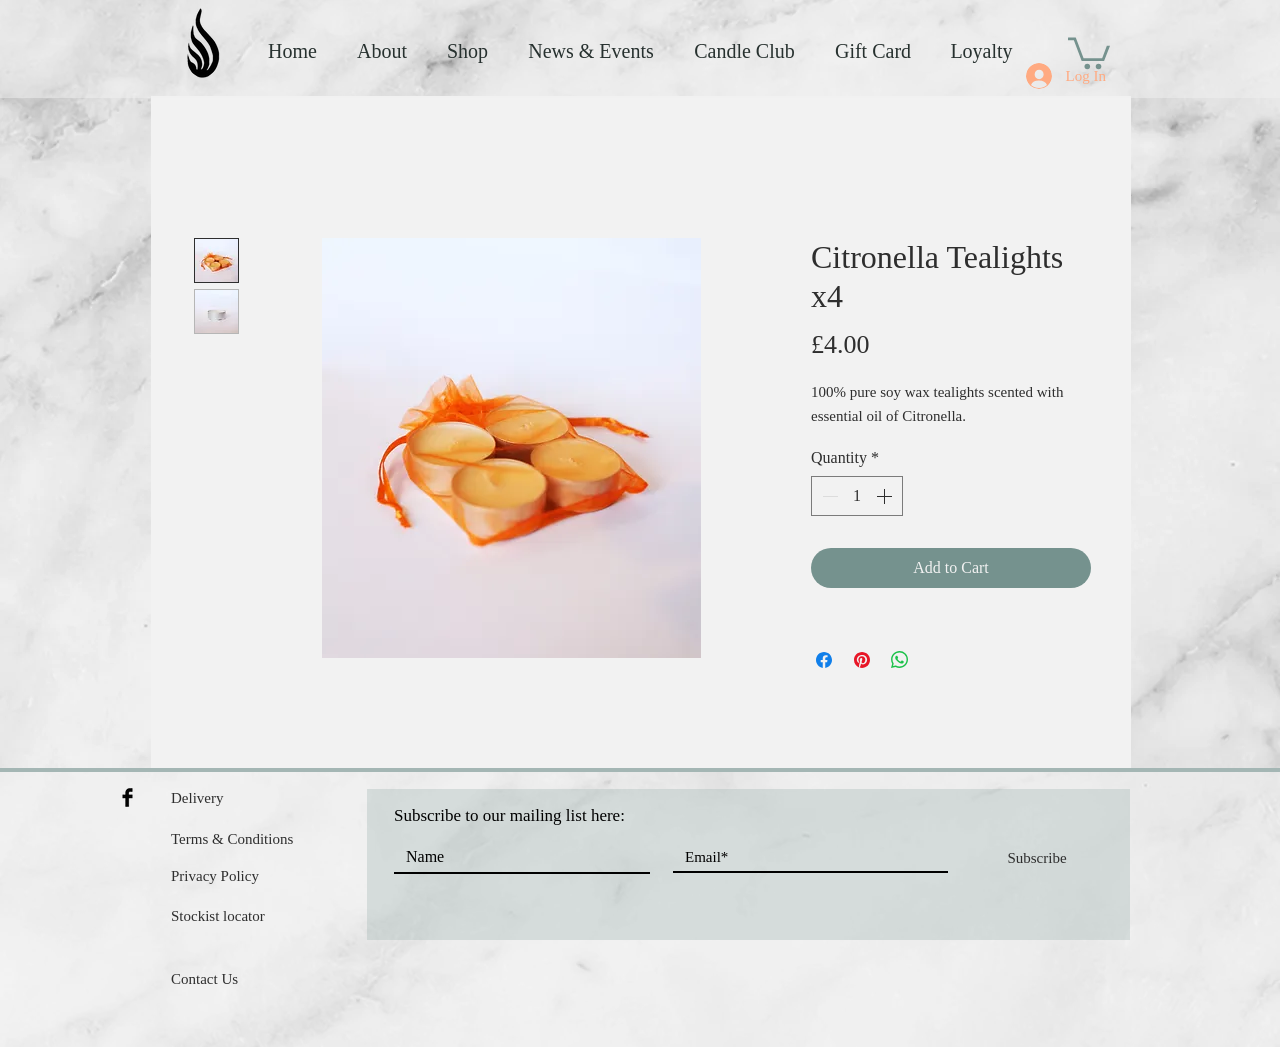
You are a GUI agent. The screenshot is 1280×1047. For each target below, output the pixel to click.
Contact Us (204, 979)
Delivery (197, 798)
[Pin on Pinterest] (862, 660)
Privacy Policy (215, 876)
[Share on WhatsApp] (900, 660)
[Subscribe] (1037, 858)
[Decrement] (828, 496)
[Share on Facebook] (824, 660)
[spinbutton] (857, 496)
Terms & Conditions (232, 839)
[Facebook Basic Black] (127, 797)
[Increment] (886, 496)
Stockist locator (218, 916)
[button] (1089, 51)
